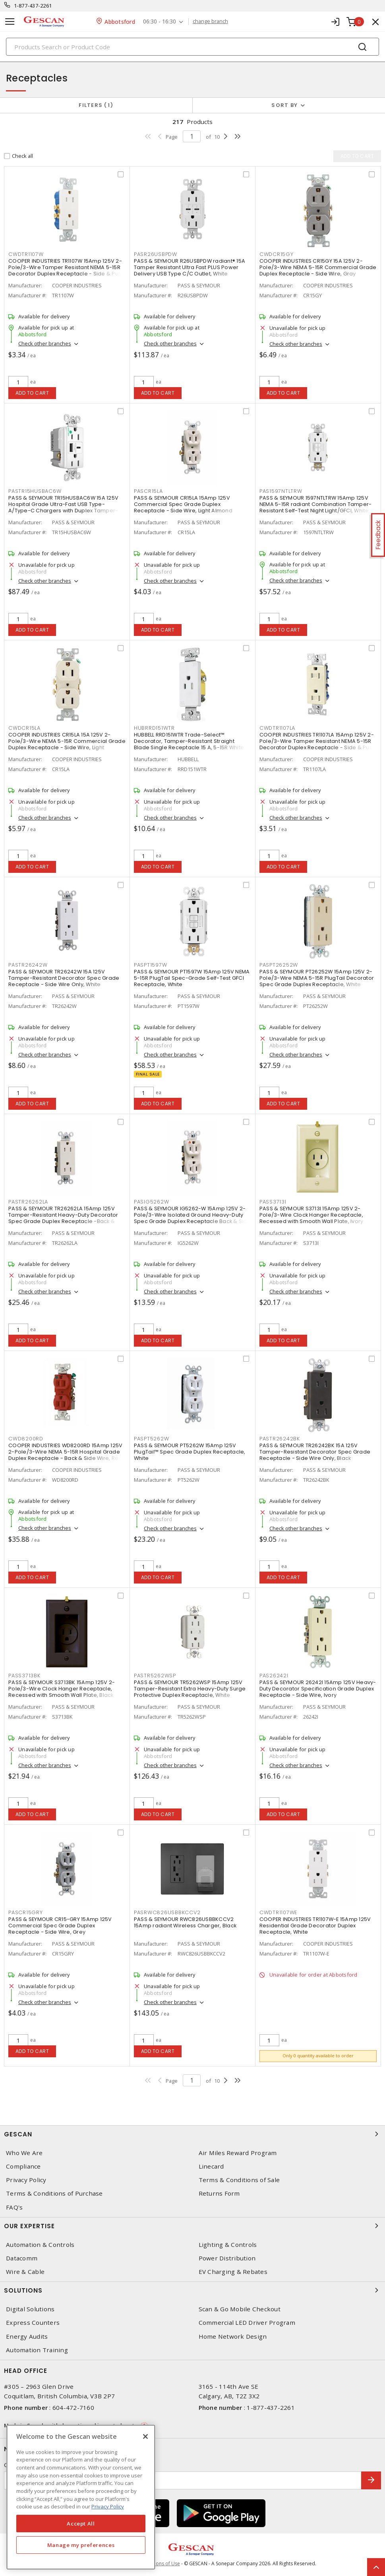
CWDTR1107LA (277, 728)
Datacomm (21, 2258)
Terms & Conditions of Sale (239, 2180)
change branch (210, 21)
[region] (80, 2497)
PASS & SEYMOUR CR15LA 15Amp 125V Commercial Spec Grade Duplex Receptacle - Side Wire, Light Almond (183, 504)
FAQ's (14, 2207)
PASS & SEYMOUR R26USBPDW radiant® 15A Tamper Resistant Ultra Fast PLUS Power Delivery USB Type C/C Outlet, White (189, 267)
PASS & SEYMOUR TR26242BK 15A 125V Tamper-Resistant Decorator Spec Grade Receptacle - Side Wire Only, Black (314, 1451)
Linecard (211, 2166)
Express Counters (33, 2322)
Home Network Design (233, 2336)
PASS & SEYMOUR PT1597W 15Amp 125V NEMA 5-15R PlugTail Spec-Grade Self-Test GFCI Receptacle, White (192, 978)
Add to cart (32, 393)
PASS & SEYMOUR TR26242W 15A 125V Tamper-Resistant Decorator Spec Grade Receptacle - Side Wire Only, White (63, 978)
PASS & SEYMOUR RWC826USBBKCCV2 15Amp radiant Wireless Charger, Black (185, 1922)
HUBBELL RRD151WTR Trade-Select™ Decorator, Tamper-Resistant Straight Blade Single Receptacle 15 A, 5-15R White (189, 741)
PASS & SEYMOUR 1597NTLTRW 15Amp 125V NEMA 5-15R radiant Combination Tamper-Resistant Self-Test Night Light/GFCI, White (315, 504)
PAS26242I (273, 1675)
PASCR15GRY (25, 1912)
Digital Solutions (30, 2309)
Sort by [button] (284, 105)
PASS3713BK (24, 1675)
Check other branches (44, 343)
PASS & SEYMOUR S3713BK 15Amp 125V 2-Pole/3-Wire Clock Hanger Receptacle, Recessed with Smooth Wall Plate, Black (61, 1688)
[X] (145, 2436)
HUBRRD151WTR (154, 728)
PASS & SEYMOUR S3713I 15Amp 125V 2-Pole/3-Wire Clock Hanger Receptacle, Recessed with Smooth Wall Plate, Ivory (311, 1215)
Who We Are (24, 2153)
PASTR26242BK (279, 1438)
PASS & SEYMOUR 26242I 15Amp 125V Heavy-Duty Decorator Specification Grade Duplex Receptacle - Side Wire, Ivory (317, 1688)
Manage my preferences (81, 2545)
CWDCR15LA (24, 728)
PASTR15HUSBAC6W (34, 491)
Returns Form (219, 2193)
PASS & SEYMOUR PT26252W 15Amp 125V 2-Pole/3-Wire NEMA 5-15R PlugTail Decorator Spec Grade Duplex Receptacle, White (316, 978)
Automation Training (37, 2350)
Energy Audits (27, 2336)
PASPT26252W (278, 964)
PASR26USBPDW (155, 254)
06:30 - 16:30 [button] (159, 21)
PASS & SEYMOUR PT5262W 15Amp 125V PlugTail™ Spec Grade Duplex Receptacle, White (190, 1451)
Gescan (192, 2134)
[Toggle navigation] (10, 21)
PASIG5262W (151, 1201)
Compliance (23, 2166)
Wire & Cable (25, 2272)
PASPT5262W (151, 1438)
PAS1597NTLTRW (280, 491)
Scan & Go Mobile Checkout (240, 2309)
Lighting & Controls (228, 2244)
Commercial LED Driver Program (247, 2322)
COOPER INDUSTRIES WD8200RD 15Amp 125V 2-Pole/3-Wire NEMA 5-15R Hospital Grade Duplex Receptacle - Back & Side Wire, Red (65, 1451)
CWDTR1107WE (278, 1912)
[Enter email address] (183, 2480)
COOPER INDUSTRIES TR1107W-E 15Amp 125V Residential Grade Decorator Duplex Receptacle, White (315, 1925)
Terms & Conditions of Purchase (54, 2193)
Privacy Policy (26, 2180)
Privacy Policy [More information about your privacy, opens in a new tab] (107, 2506)
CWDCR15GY (276, 254)
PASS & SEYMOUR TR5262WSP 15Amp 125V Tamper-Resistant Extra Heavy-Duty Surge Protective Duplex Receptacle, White (190, 1688)
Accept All (81, 2523)
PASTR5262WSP (155, 1675)
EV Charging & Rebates (233, 2272)
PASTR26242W (27, 964)
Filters (96, 105)
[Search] (192, 47)
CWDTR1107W (26, 254)
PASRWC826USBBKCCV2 (167, 1912)
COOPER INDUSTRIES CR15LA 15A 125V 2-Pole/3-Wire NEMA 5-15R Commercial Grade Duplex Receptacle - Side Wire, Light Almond (67, 744)
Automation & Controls (40, 2244)
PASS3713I (272, 1201)
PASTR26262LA (28, 1201)
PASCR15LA (148, 491)
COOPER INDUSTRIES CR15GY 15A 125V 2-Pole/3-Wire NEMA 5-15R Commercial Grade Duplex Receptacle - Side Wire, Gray (318, 267)
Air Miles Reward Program (238, 2153)
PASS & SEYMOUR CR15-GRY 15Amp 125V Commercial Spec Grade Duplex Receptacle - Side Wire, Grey (60, 1925)
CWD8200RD (25, 1438)
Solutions (192, 2290)
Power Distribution (227, 2258)
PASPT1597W (150, 964)
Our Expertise (192, 2225)
